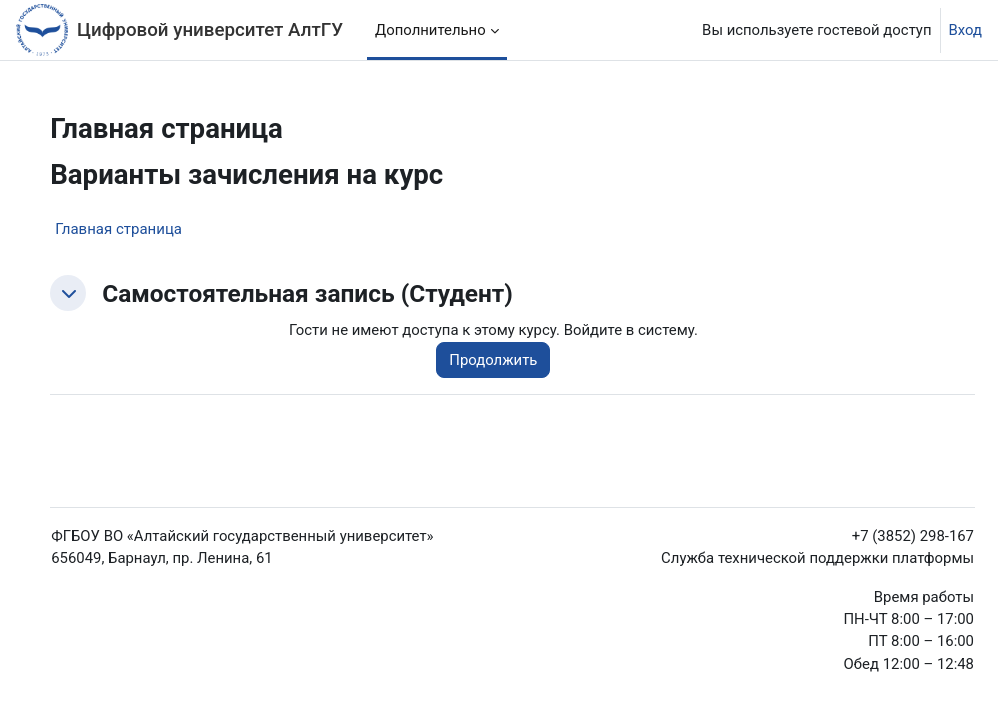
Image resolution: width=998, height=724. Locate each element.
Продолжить (493, 360)
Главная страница (118, 229)
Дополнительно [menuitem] (430, 30)
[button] (68, 293)
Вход (965, 30)
